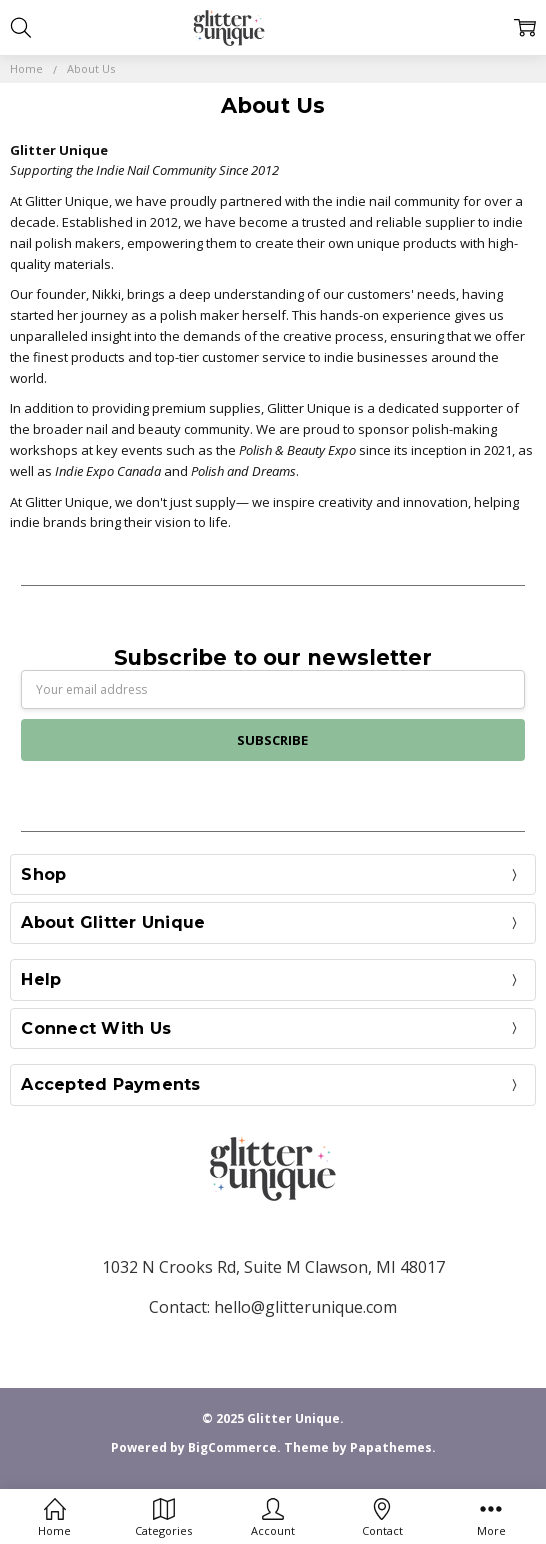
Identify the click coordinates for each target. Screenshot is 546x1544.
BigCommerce (232, 1447)
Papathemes (391, 1447)
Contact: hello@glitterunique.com (273, 1307)
